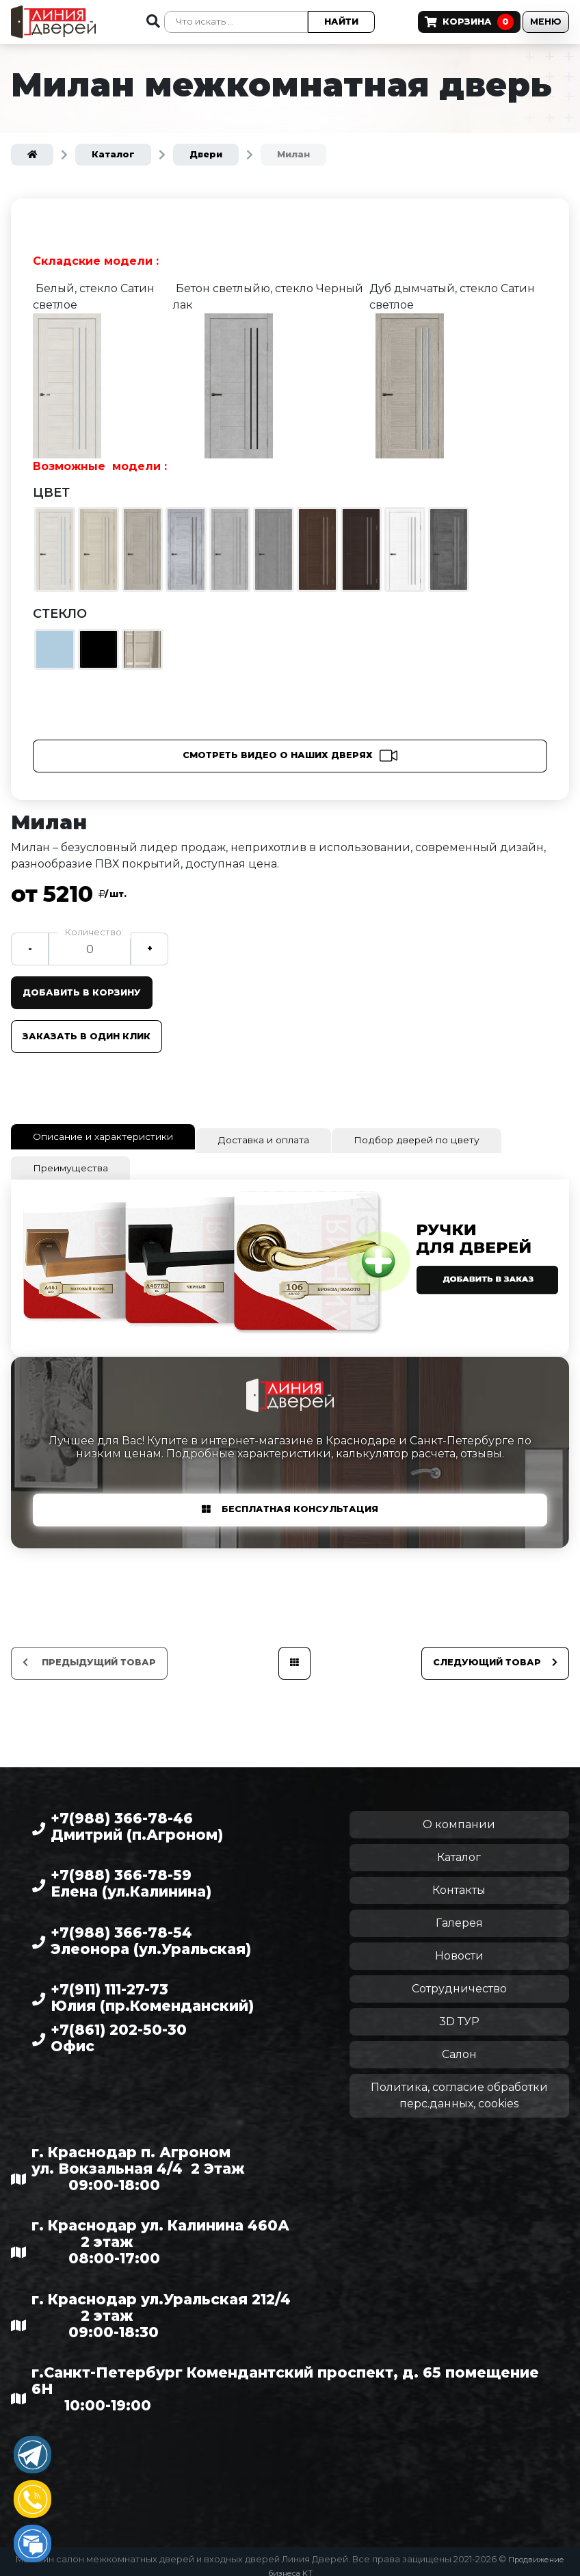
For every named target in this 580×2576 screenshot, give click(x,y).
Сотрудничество (459, 1979)
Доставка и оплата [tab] (297, 1138)
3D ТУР (459, 2012)
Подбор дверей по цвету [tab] (467, 1138)
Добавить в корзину (86, 992)
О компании (459, 1815)
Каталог (459, 1848)
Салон (459, 2045)
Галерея (459, 1914)
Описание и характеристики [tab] (116, 1136)
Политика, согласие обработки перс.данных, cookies (459, 2086)
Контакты (459, 1881)
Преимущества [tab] (76, 1161)
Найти (321, 21)
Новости (459, 1946)
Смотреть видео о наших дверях (278, 755)
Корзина (439, 22)
